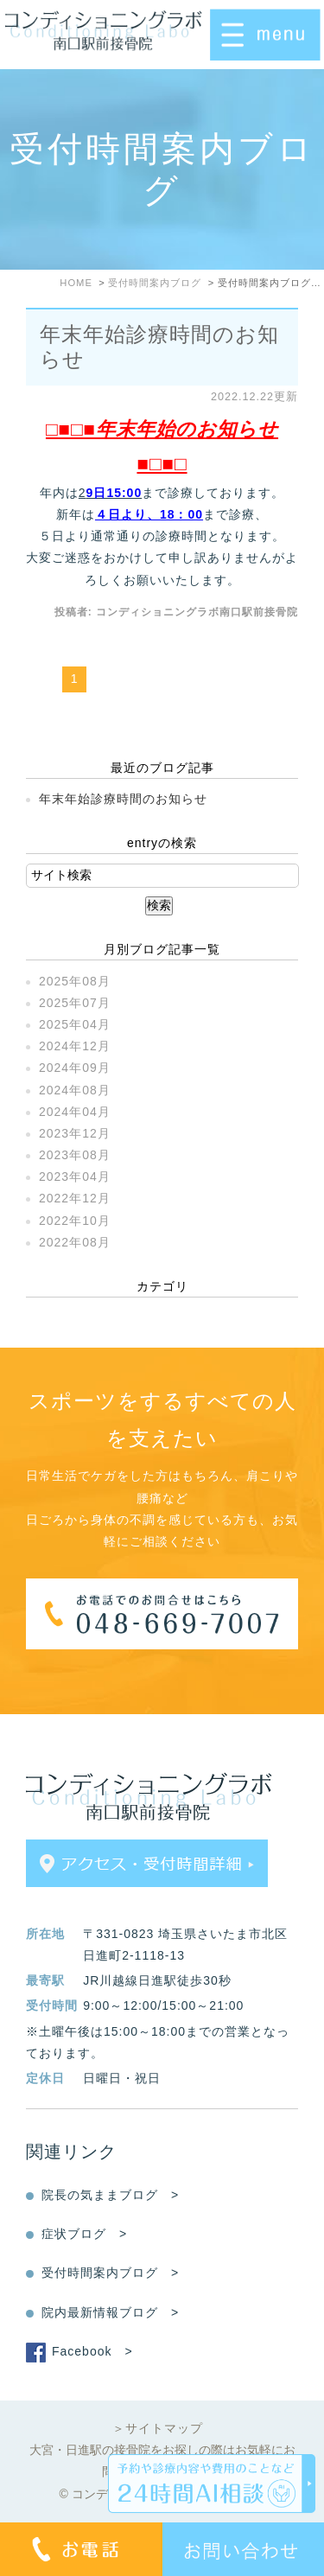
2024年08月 (75, 1090)
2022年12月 (75, 1198)
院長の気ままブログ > (110, 2195)
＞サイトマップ (157, 2428)
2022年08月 (75, 1242)
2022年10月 (75, 1220)
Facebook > (92, 2351)
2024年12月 (75, 1046)
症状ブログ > (84, 2234)
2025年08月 (75, 981)
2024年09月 (75, 1067)
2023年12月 (75, 1133)
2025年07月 (75, 1003)
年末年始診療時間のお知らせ (123, 799)
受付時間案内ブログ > (110, 2273)
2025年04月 (75, 1024)
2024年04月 (75, 1112)
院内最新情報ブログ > (110, 2312)
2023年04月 (75, 1176)
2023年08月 (75, 1155)
